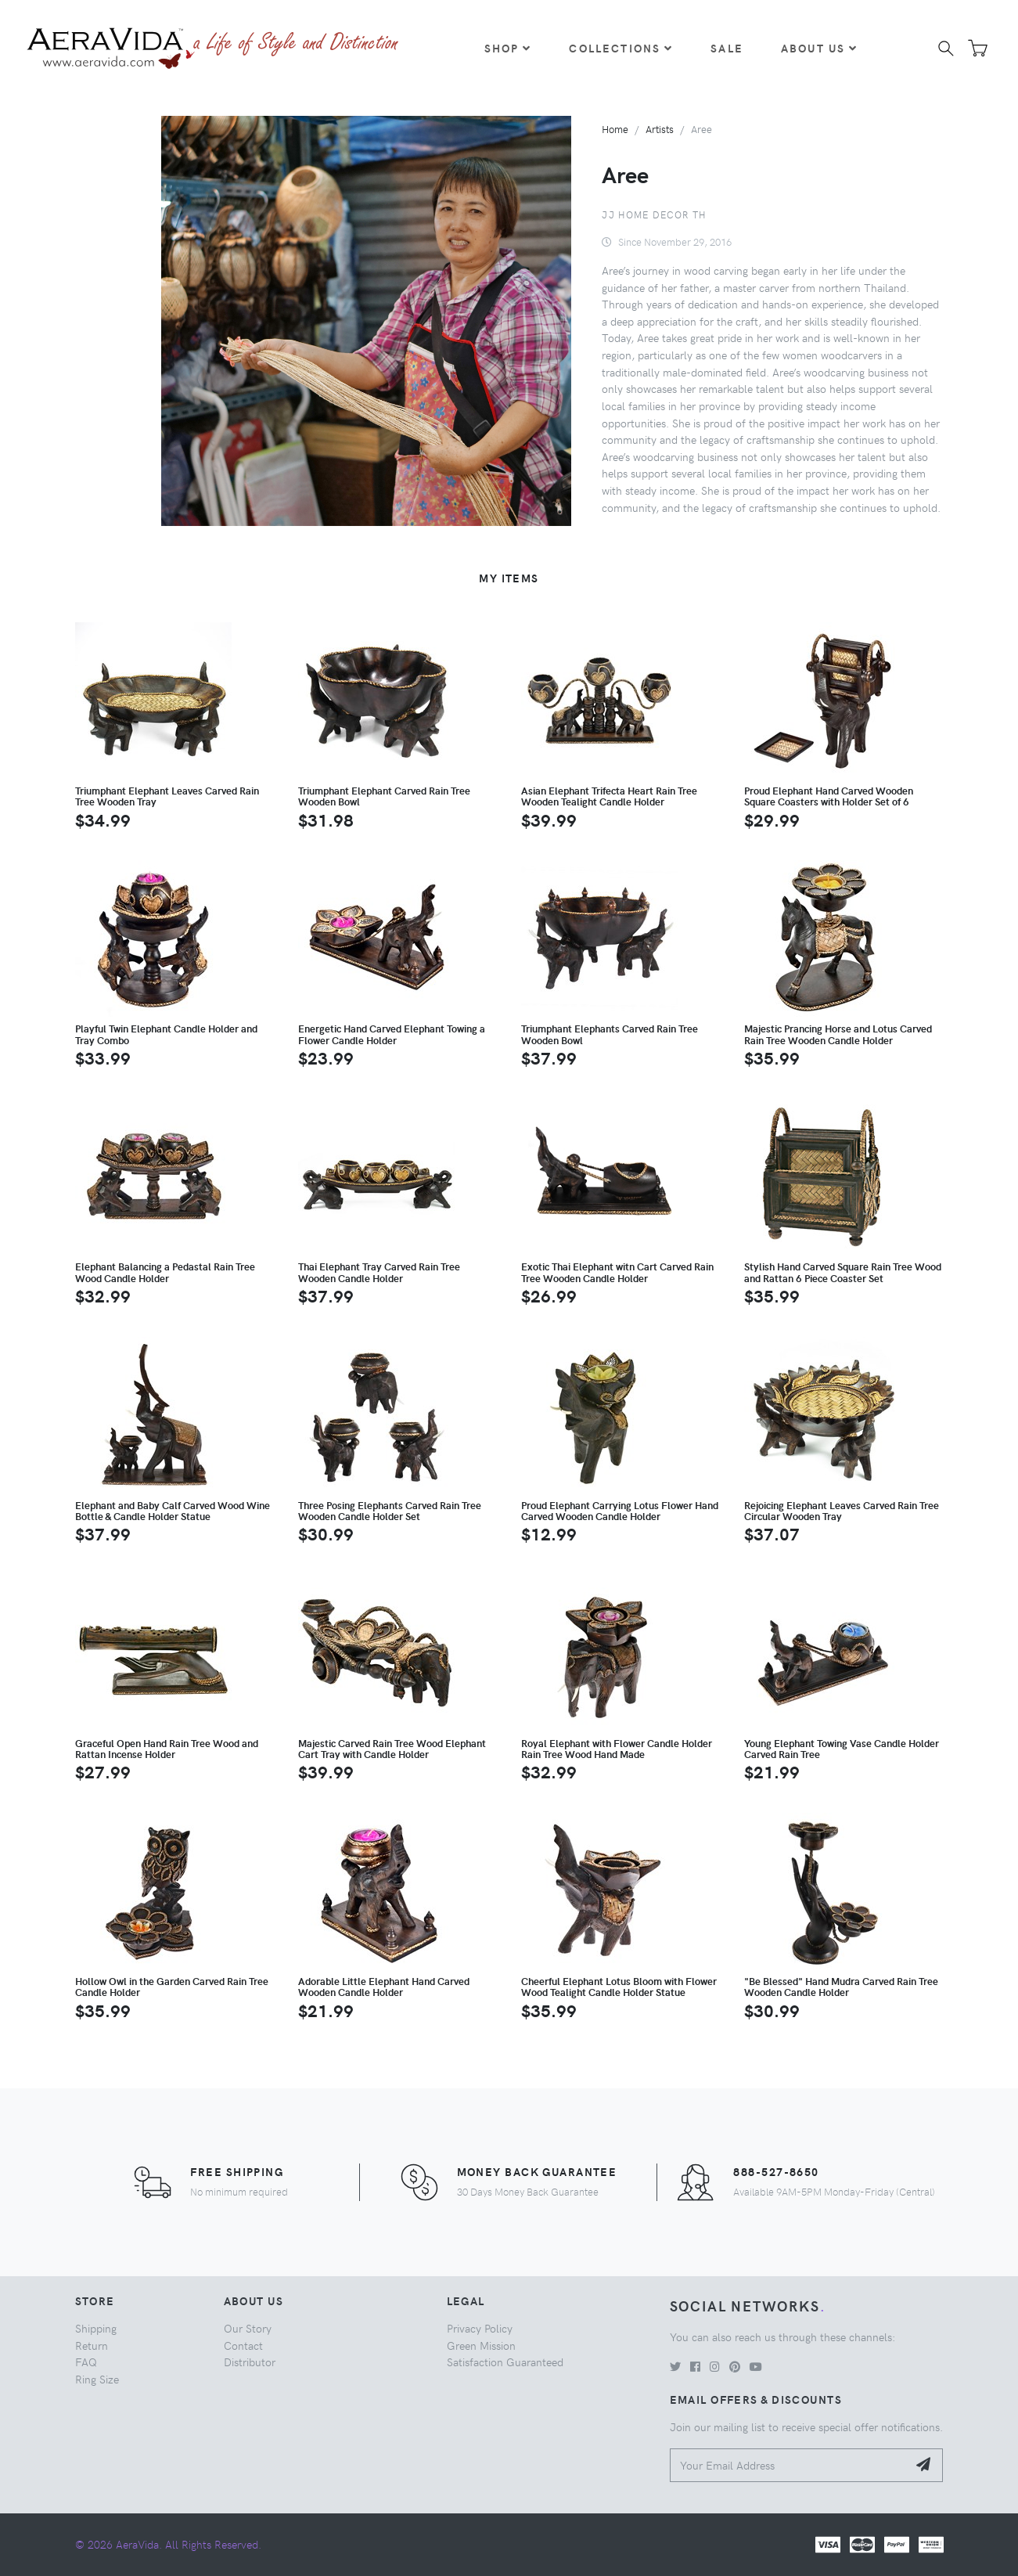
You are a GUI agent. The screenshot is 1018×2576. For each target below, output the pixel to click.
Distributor (249, 2361)
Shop (508, 48)
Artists (660, 128)
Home (615, 128)
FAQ (86, 2361)
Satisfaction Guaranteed (505, 2361)
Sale (726, 48)
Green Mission (481, 2345)
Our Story (248, 2328)
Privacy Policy (480, 2328)
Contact (243, 2345)
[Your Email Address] (789, 2465)
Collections (621, 48)
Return (91, 2345)
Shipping (96, 2328)
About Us (819, 48)
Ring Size (97, 2379)
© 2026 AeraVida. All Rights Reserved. (168, 2544)
